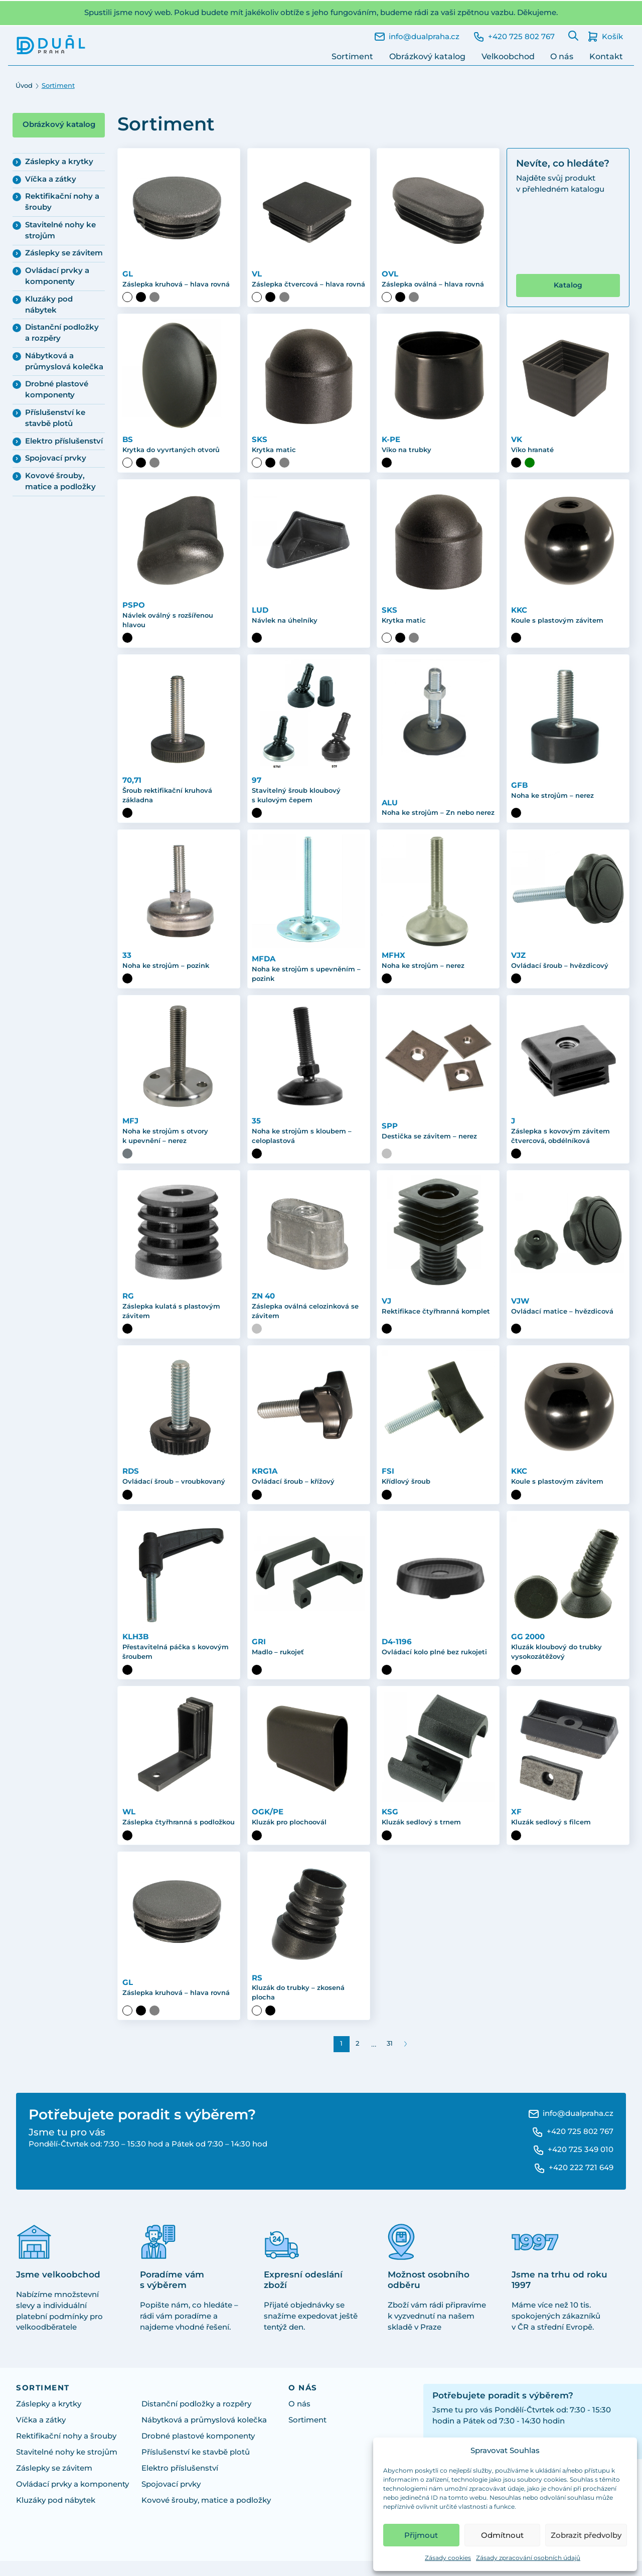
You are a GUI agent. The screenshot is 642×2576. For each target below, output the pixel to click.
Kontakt (606, 56)
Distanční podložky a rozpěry (62, 333)
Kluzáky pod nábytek (49, 305)
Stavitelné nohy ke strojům (60, 230)
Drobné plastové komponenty (56, 389)
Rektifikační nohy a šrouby (62, 202)
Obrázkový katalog (427, 56)
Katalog (568, 294)
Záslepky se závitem (64, 252)
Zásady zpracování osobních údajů (528, 2557)
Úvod (24, 85)
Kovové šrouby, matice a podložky (60, 481)
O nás (561, 56)
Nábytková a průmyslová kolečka (64, 361)
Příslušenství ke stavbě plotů (55, 418)
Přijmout (421, 2535)
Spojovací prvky (55, 458)
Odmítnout (502, 2535)
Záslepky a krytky (59, 161)
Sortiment (352, 56)
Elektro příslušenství (64, 441)
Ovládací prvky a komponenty (57, 276)
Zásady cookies (448, 2557)
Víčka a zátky (50, 179)
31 (390, 2058)
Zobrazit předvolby (586, 2535)
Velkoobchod (508, 56)
